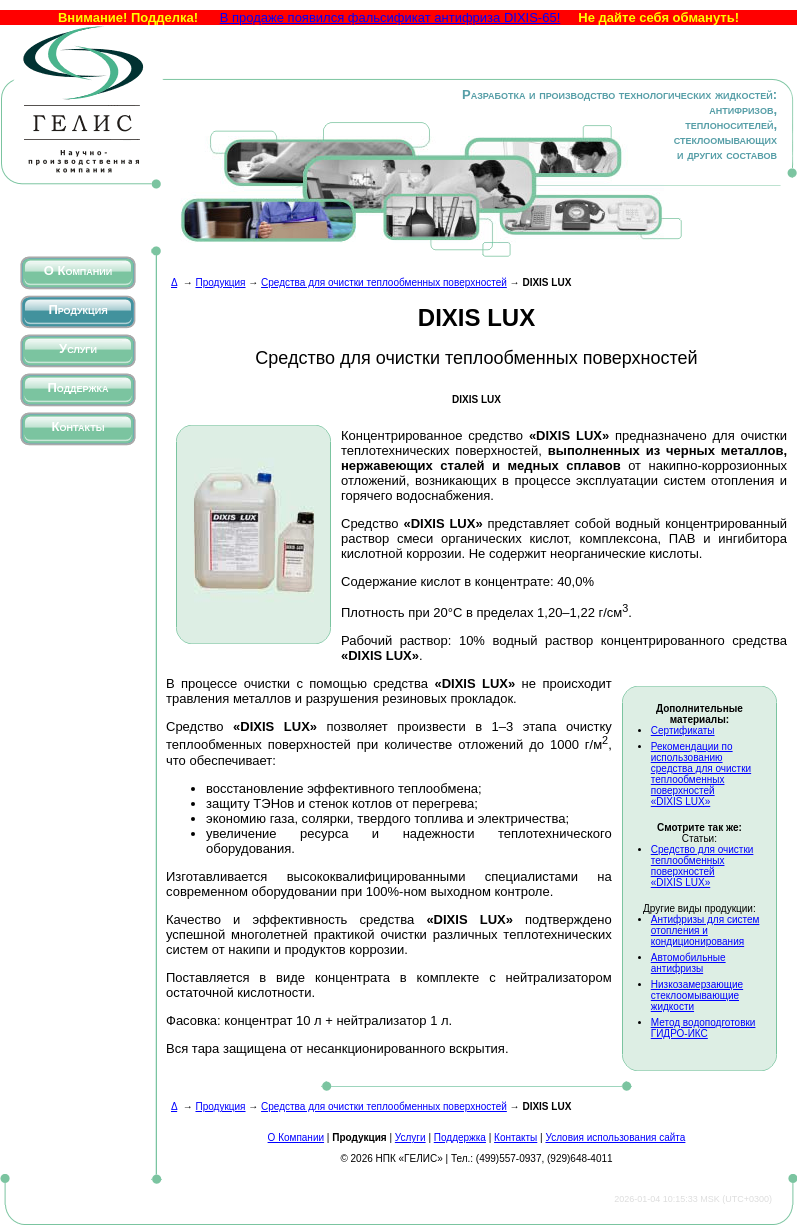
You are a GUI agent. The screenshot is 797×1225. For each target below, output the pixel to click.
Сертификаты (683, 730)
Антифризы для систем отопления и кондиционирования (705, 930)
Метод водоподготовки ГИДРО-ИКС (703, 1028)
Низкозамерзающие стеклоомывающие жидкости (697, 995)
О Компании (78, 270)
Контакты (78, 426)
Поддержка (77, 387)
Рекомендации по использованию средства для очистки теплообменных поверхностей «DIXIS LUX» (701, 774)
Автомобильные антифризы (688, 963)
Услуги (78, 348)
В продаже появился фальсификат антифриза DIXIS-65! (390, 17)
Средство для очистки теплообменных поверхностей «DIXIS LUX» (702, 866)
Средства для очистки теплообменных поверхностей (384, 282)
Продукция (77, 309)
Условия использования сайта (615, 1137)
